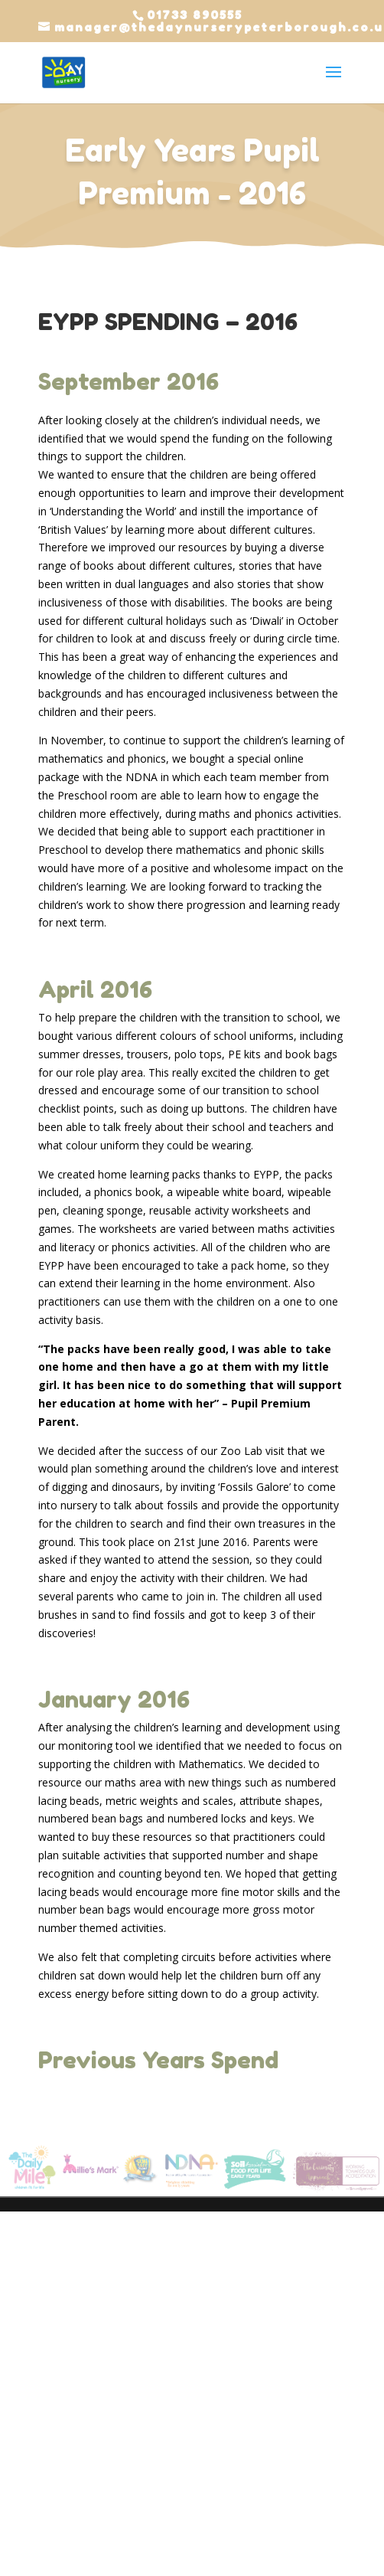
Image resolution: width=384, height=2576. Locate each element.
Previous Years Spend (158, 2060)
